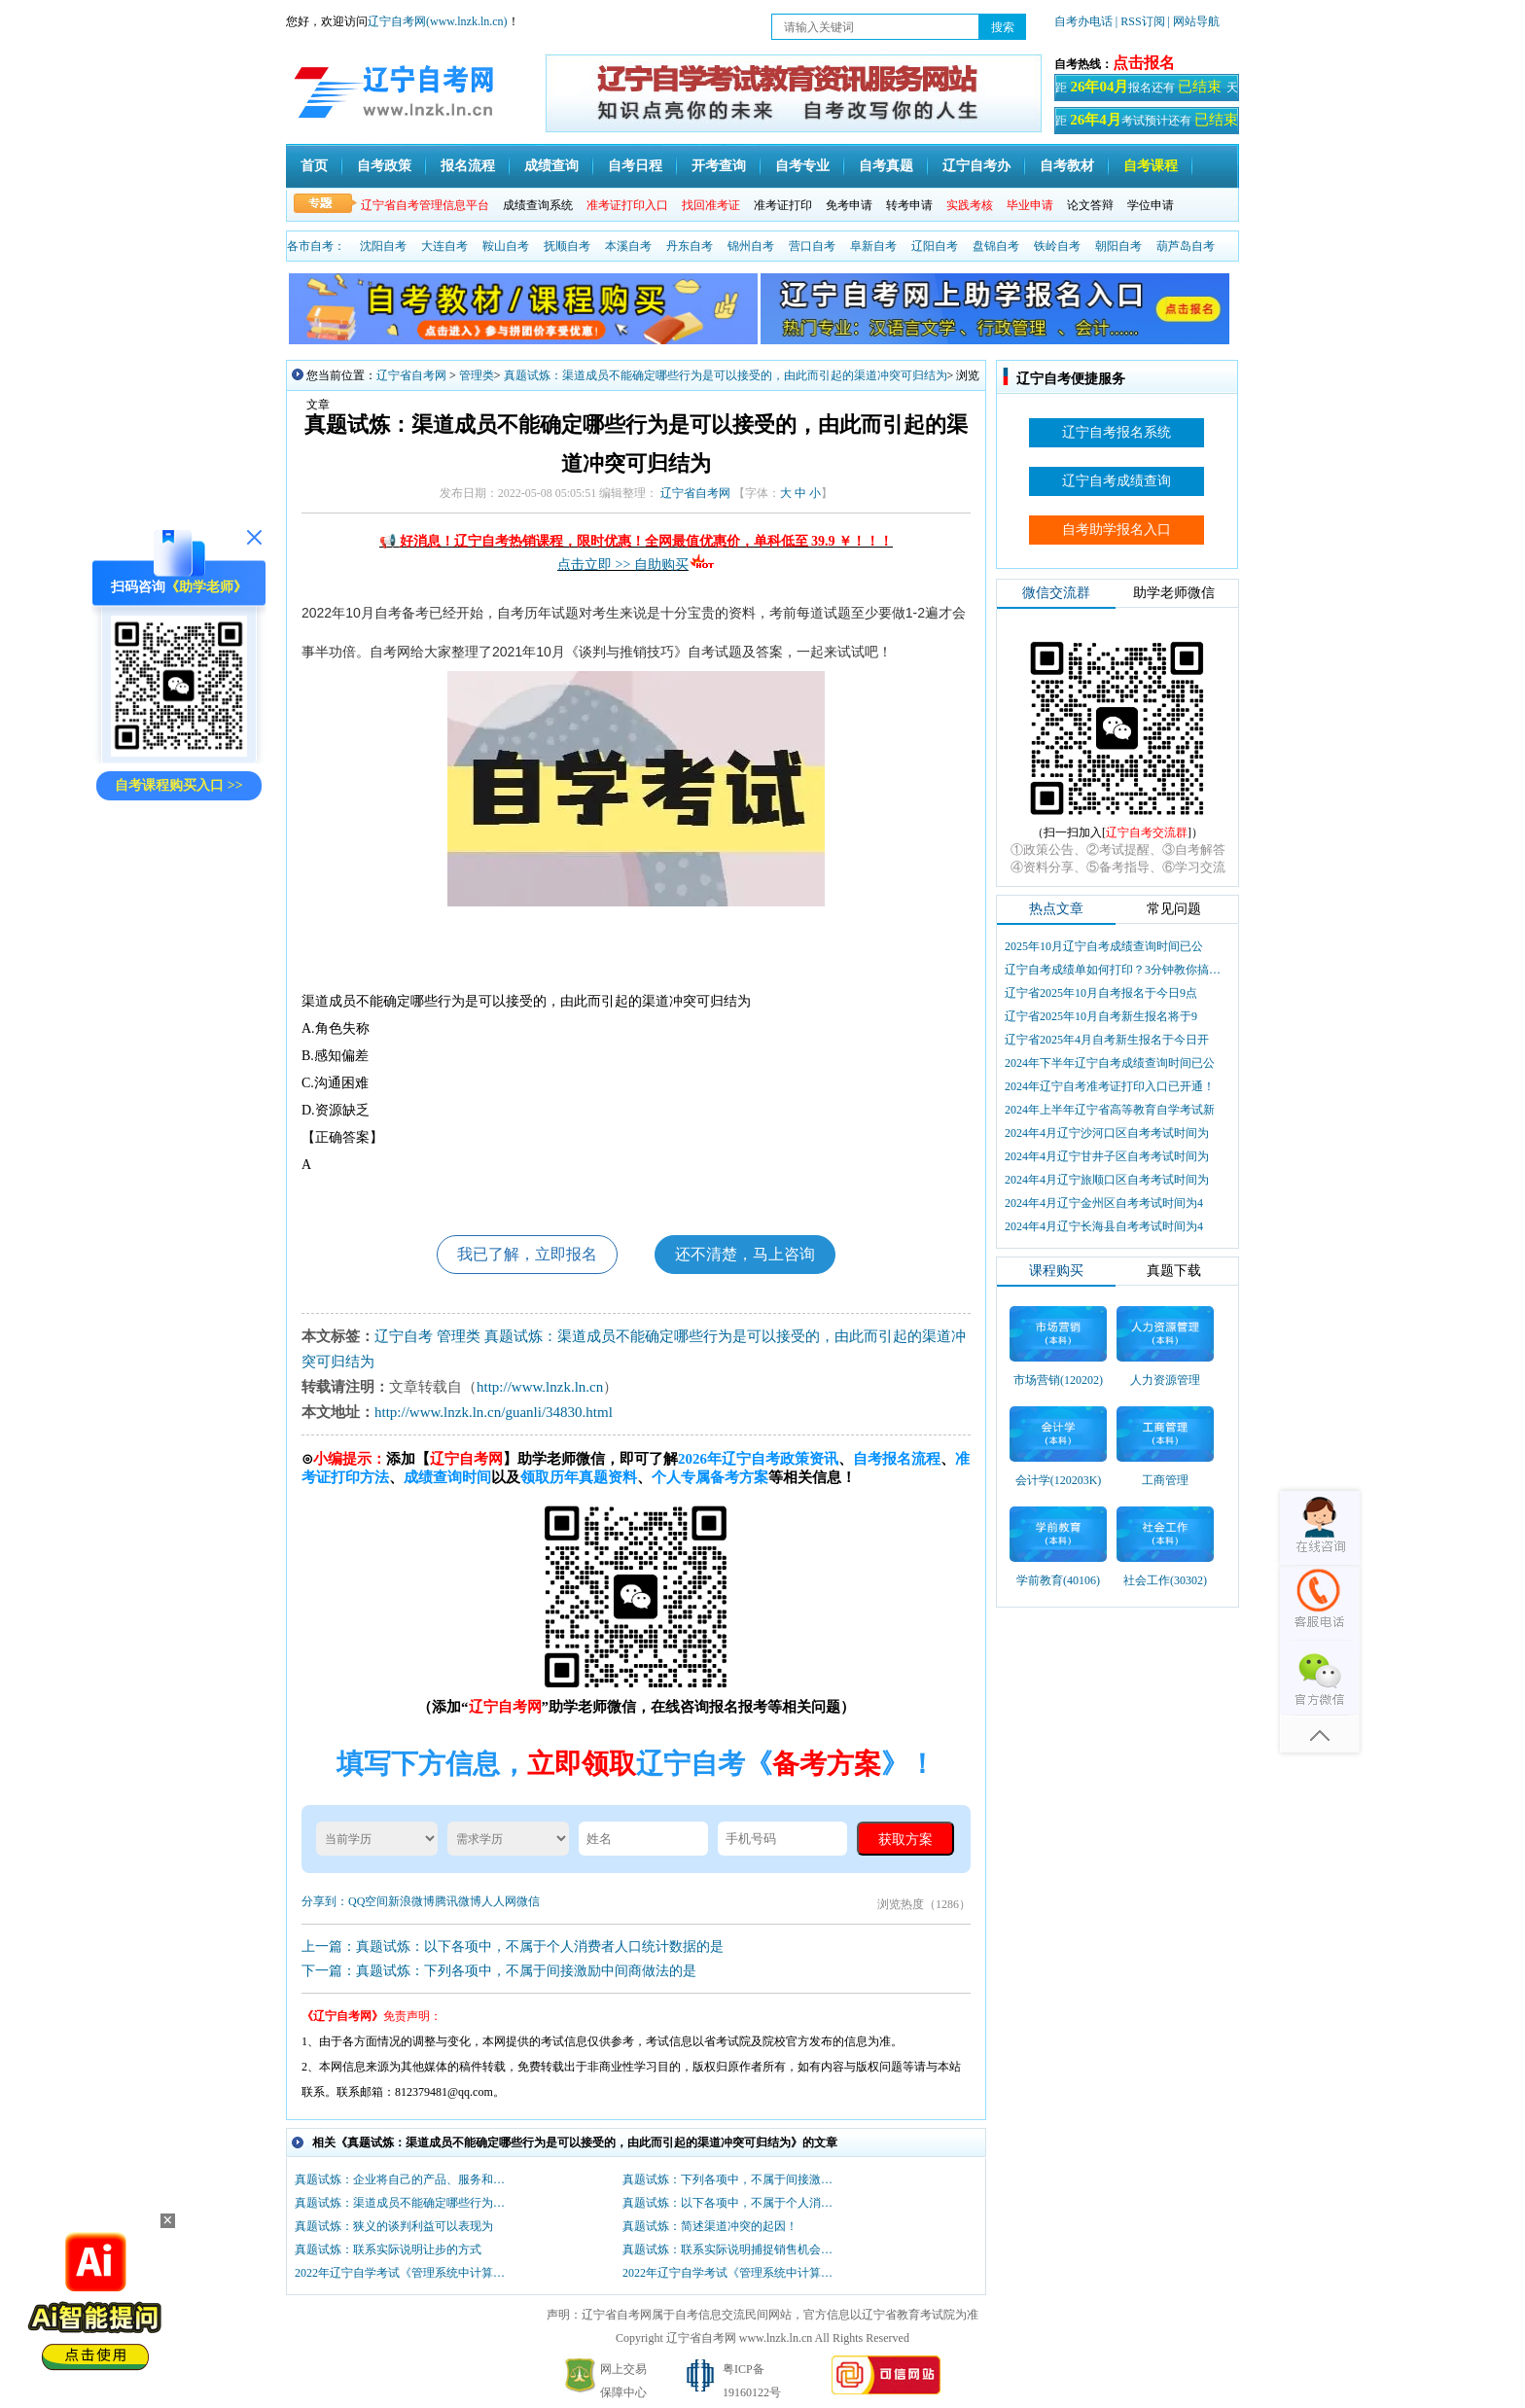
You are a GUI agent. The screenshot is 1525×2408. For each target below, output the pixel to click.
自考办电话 (1083, 21)
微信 (528, 1901)
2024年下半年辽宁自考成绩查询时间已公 (1110, 1063)
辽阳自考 (934, 246)
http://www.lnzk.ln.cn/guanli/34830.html (493, 1412)
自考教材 (1067, 166)
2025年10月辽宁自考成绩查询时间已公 (1104, 946)
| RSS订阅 (1140, 21)
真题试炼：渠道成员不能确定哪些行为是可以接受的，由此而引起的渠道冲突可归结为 (725, 375)
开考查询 (719, 166)
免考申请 (849, 205)
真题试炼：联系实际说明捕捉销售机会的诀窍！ (732, 2249)
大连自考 (444, 246)
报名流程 (468, 166)
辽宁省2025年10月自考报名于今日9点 (1101, 993)
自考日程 (635, 166)
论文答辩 (1090, 205)
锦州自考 (750, 246)
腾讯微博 (458, 1901)
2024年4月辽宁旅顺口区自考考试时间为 (1107, 1179)
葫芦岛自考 (1185, 246)
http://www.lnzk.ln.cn (540, 1387)
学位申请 (1150, 205)
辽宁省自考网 (411, 375)
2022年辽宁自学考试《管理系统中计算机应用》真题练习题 (404, 2273)
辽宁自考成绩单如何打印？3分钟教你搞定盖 (1114, 969)
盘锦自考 (996, 246)
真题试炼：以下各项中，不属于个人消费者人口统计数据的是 (732, 2203)
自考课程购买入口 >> (178, 785)
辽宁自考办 (976, 166)
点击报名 (1144, 62)
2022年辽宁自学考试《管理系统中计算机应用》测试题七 (732, 2273)
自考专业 (802, 166)
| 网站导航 (1194, 21)
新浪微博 (411, 1901)
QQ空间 (368, 1901)
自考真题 (886, 166)
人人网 (498, 1901)
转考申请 (909, 205)
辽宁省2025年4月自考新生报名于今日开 (1107, 1039)
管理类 (476, 375)
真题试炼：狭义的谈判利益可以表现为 (394, 2226)
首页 (314, 166)
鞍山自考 (505, 246)
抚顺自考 (567, 246)
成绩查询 (551, 166)
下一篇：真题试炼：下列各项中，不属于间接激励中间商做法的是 (498, 1971)
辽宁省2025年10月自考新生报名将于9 (1101, 1016)
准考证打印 (783, 205)
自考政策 (384, 166)
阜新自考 (873, 246)
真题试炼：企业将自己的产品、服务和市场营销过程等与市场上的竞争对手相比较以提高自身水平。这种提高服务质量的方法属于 (404, 2179)
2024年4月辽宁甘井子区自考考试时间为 (1107, 1156)
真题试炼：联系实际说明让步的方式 (388, 2249)
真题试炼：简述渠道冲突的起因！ (710, 2226)
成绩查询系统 (538, 205)
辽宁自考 (403, 1336)
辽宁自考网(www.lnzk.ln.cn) (438, 21)
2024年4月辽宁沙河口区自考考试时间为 (1107, 1133)
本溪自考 (628, 246)
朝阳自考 (1118, 246)
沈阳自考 (383, 246)
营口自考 (812, 246)
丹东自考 (689, 246)
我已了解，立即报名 (527, 1254)
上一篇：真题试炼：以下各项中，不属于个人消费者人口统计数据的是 (512, 1946)
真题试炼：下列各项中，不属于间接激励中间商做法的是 (732, 2179)
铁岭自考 (1057, 246)
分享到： (324, 1901)
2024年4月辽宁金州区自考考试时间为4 (1104, 1203)
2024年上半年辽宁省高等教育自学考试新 (1110, 1109)
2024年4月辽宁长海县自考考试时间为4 (1104, 1226)
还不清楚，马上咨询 (745, 1254)
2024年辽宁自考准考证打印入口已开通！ (1110, 1086)
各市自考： (316, 246)
